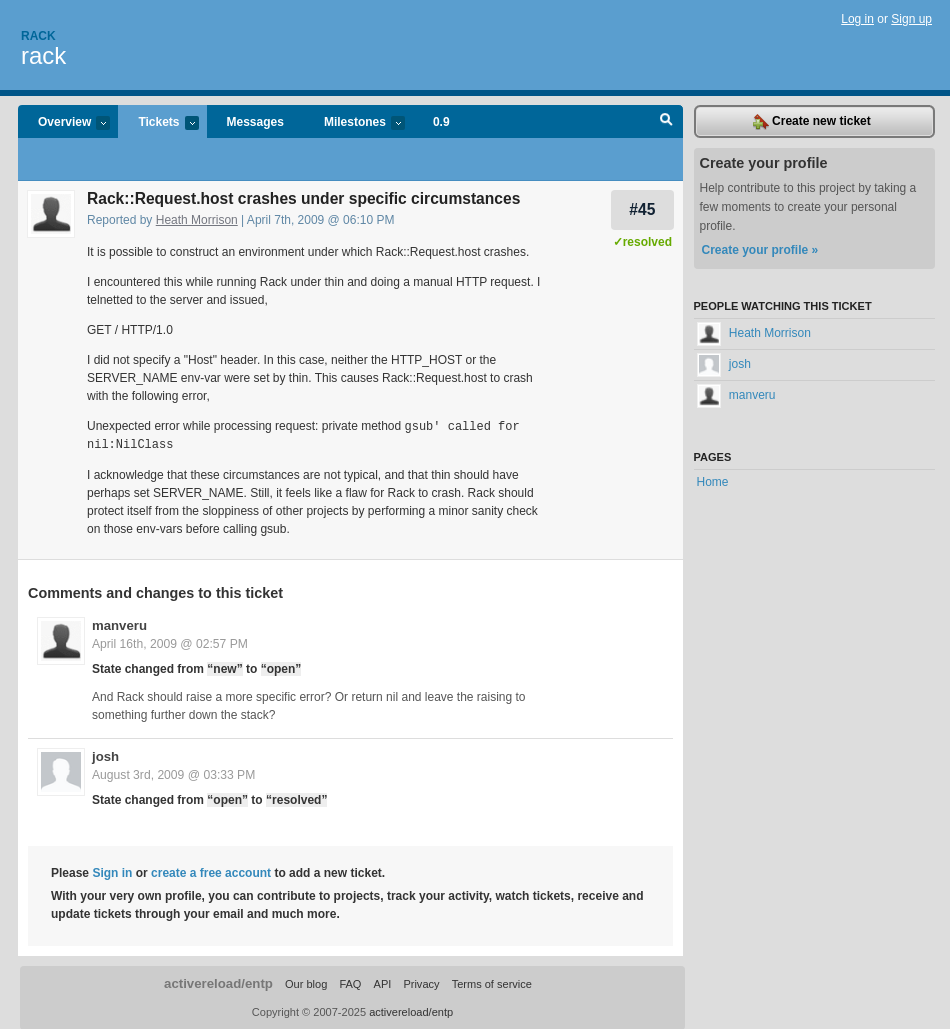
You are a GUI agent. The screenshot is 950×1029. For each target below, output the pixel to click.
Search (666, 122)
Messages (255, 122)
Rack (38, 36)
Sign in (112, 872)
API (383, 983)
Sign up (911, 19)
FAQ (350, 983)
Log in (857, 19)
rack (43, 55)
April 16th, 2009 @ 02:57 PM (170, 643)
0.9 (441, 122)
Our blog (306, 983)
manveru (119, 624)
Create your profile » (760, 250)
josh (105, 755)
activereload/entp (218, 982)
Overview (64, 123)
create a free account (211, 872)
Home (713, 482)
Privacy (421, 983)
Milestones (354, 123)
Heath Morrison (197, 220)
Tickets (158, 123)
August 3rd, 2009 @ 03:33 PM (173, 774)
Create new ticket (812, 122)
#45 (642, 209)
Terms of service (492, 983)
